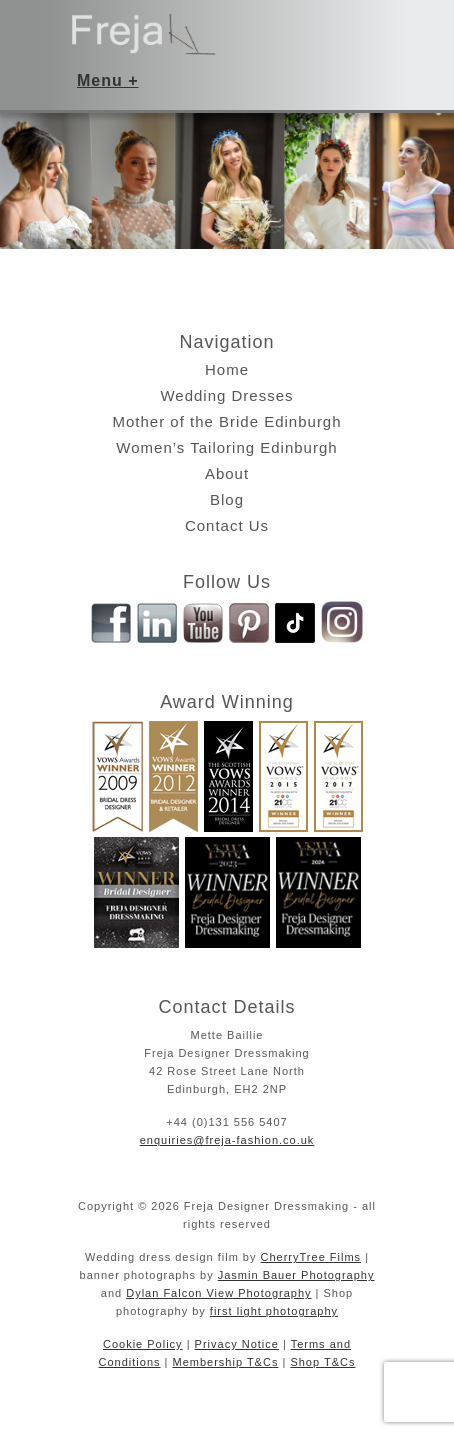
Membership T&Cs (226, 1362)
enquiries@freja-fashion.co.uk (227, 1140)
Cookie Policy (143, 1344)
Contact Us (227, 525)
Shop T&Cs (322, 1362)
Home (227, 369)
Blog (227, 499)
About (227, 473)
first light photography (274, 1311)
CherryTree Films (311, 1257)
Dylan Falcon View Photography (218, 1293)
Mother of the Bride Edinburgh (226, 421)
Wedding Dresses (226, 395)
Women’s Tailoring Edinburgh (226, 447)
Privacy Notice (237, 1344)
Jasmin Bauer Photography (296, 1275)
